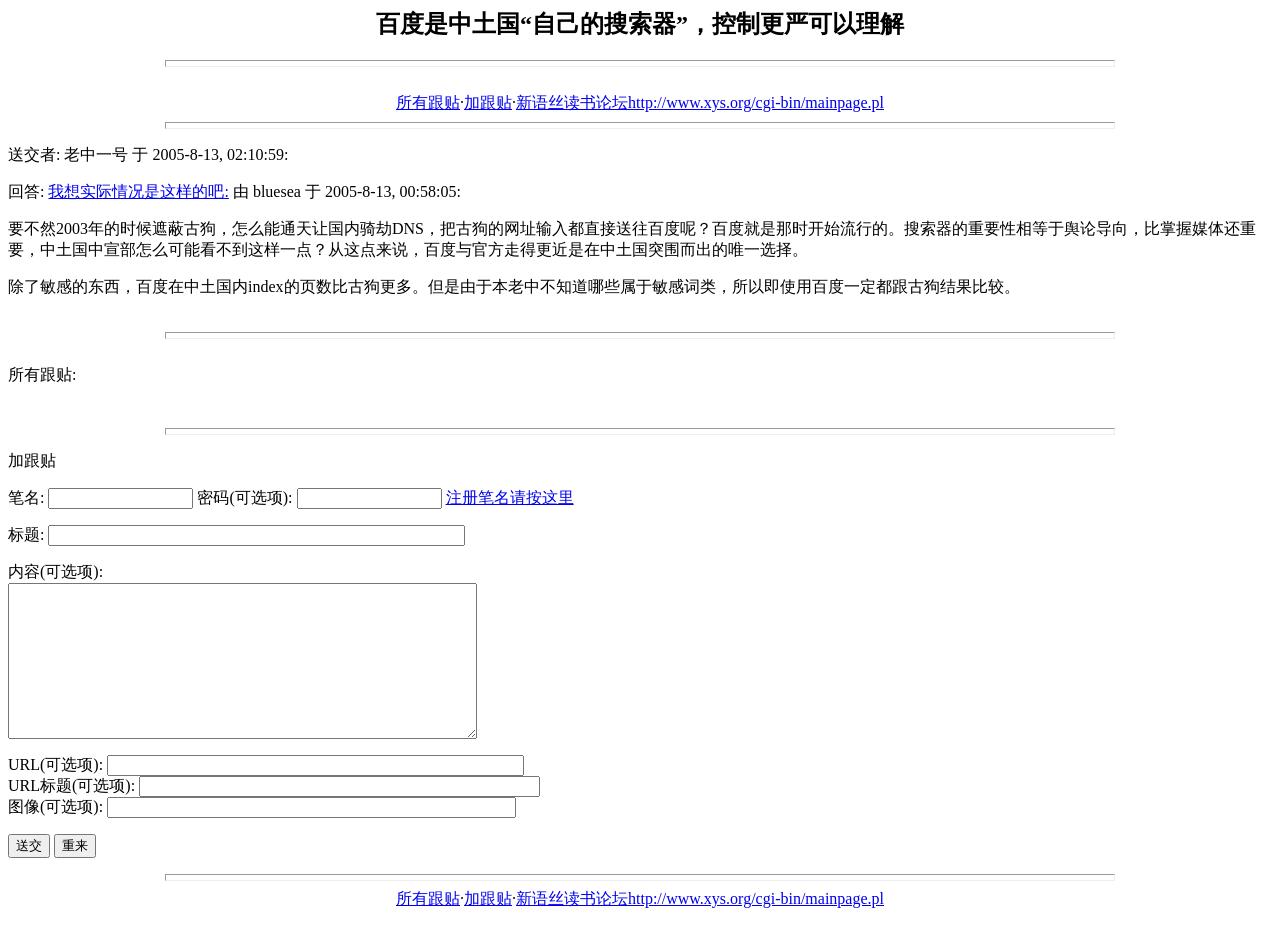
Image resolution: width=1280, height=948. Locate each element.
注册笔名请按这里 (510, 497)
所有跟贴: (42, 374)
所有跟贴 (428, 102)
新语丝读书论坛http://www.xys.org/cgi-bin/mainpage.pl (700, 102)
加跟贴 (488, 102)
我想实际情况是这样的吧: (138, 191)
